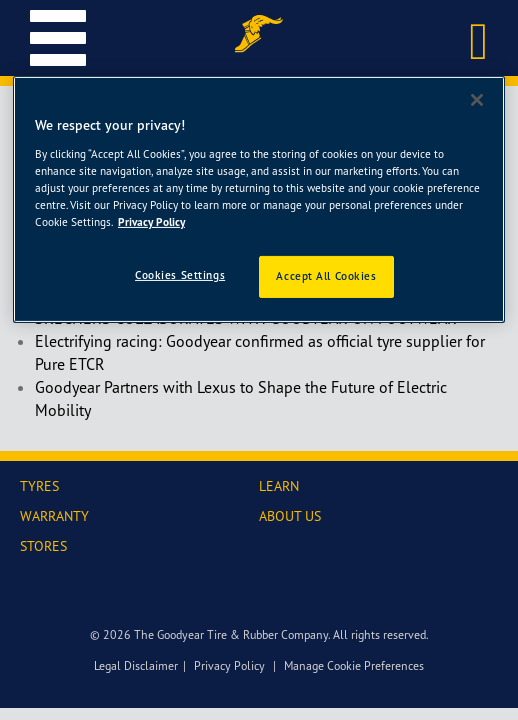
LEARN (279, 485)
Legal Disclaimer (136, 665)
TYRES (39, 485)
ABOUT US (290, 515)
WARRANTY (54, 515)
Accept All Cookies (326, 276)
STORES (43, 545)
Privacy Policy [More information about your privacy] (151, 222)
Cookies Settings (180, 275)
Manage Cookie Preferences (354, 665)
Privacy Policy (229, 665)
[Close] (477, 100)
